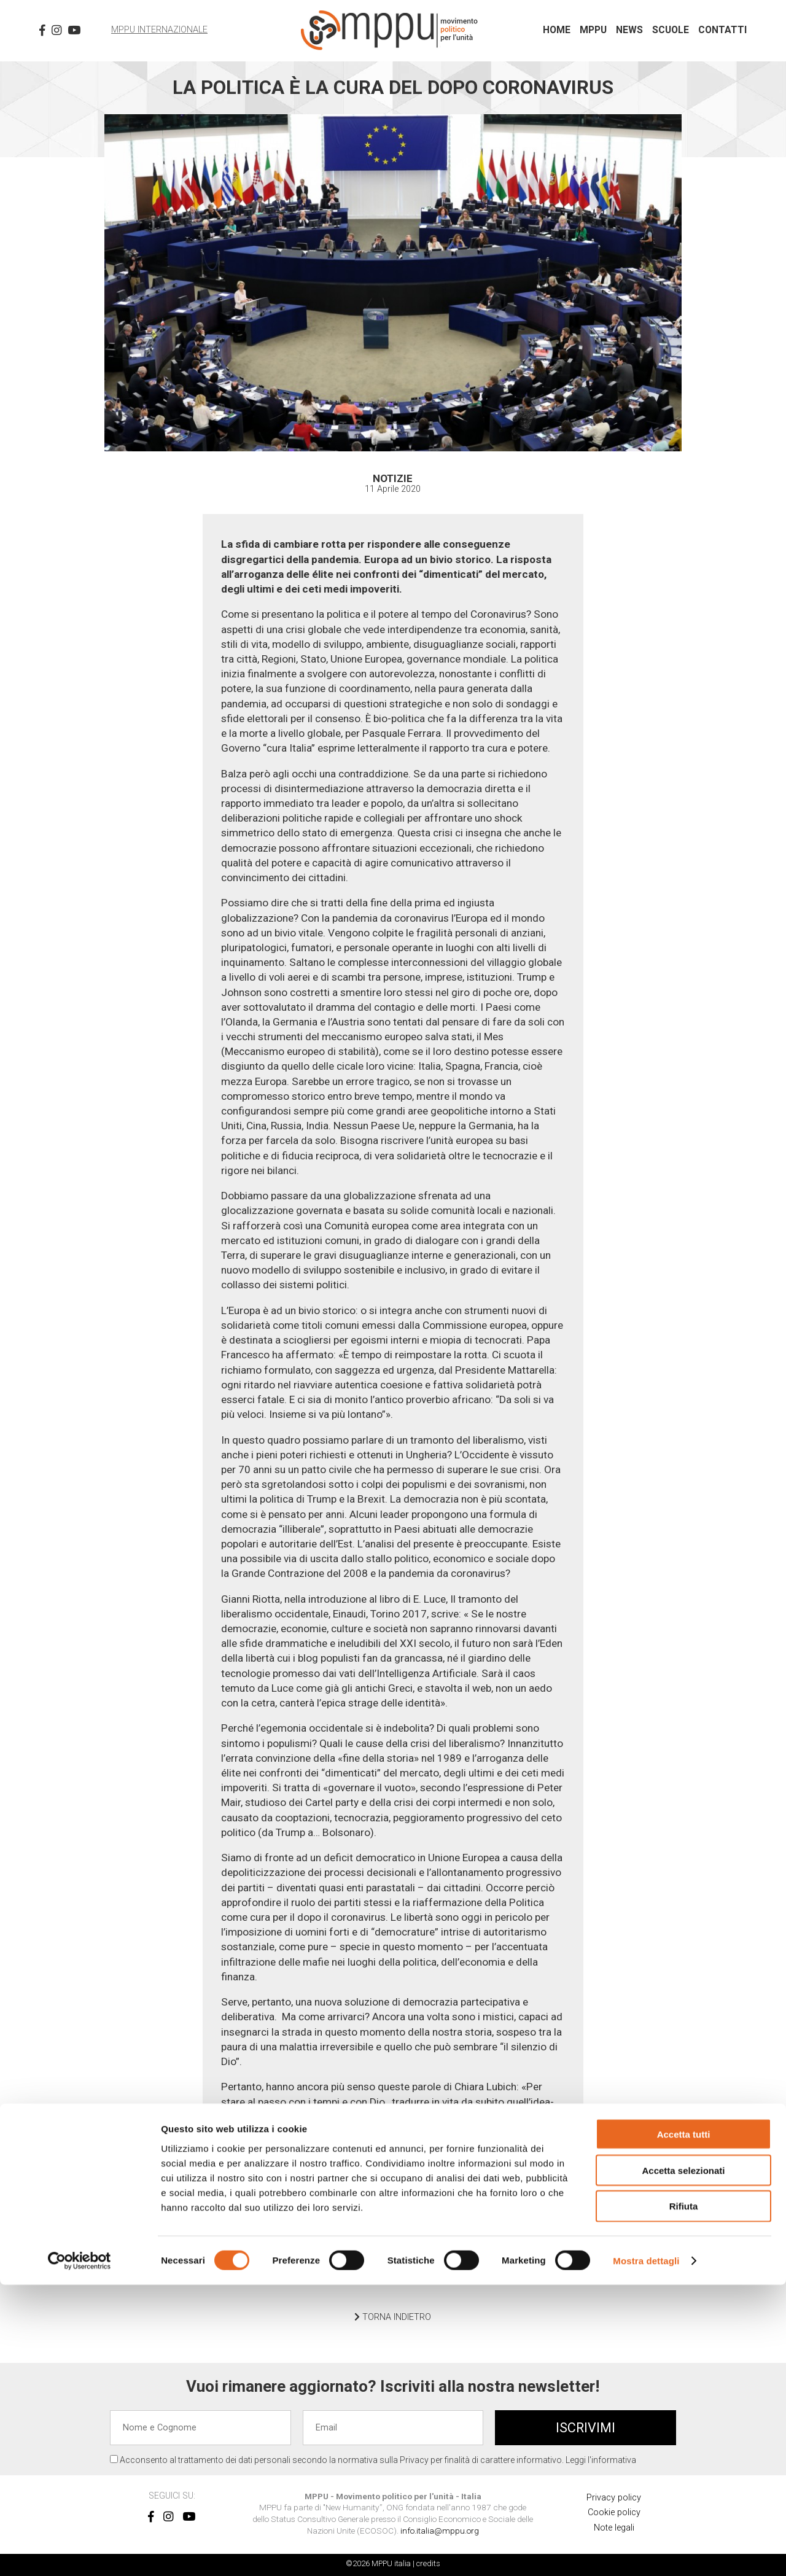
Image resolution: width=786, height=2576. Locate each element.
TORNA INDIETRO (392, 2317)
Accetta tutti (683, 2425)
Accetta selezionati (683, 2461)
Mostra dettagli (646, 2552)
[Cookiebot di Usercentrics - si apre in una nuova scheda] (79, 2552)
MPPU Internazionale (159, 30)
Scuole (670, 30)
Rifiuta (683, 2497)
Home (556, 30)
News (629, 30)
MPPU (593, 30)
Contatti (722, 30)
